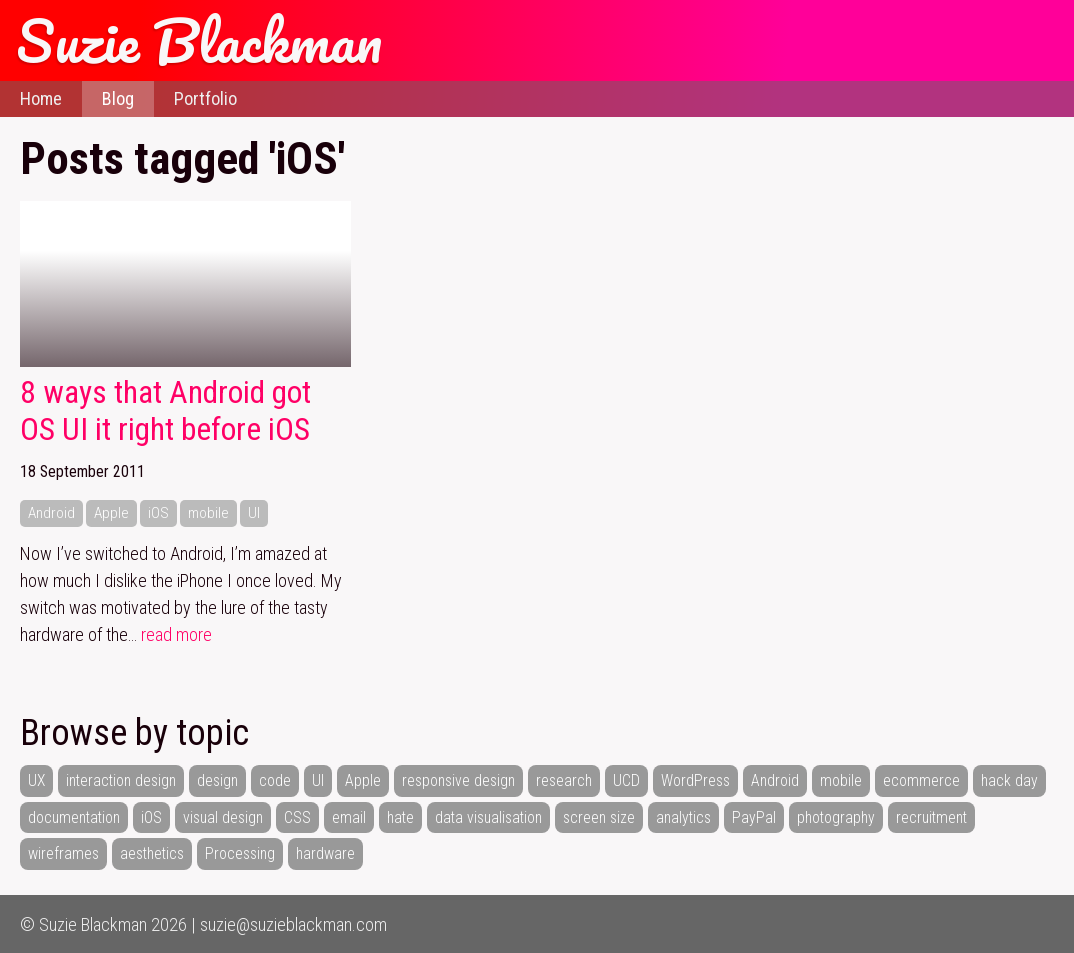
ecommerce (921, 780)
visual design (223, 817)
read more (176, 634)
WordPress (695, 780)
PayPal (754, 817)
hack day (1009, 780)
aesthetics (152, 853)
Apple (111, 513)
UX (36, 780)
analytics (683, 817)
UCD (626, 780)
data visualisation (488, 817)
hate (400, 817)
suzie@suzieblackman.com (293, 924)
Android (51, 513)
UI (254, 513)
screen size (599, 817)
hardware (325, 853)
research (564, 780)
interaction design (121, 780)
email (349, 817)
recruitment (931, 817)
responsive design (458, 780)
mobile (208, 513)
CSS (297, 817)
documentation (74, 817)
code (275, 780)
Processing (240, 853)
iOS (158, 513)
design (217, 780)
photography (836, 817)
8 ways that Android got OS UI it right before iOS (165, 411)
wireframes (63, 853)
